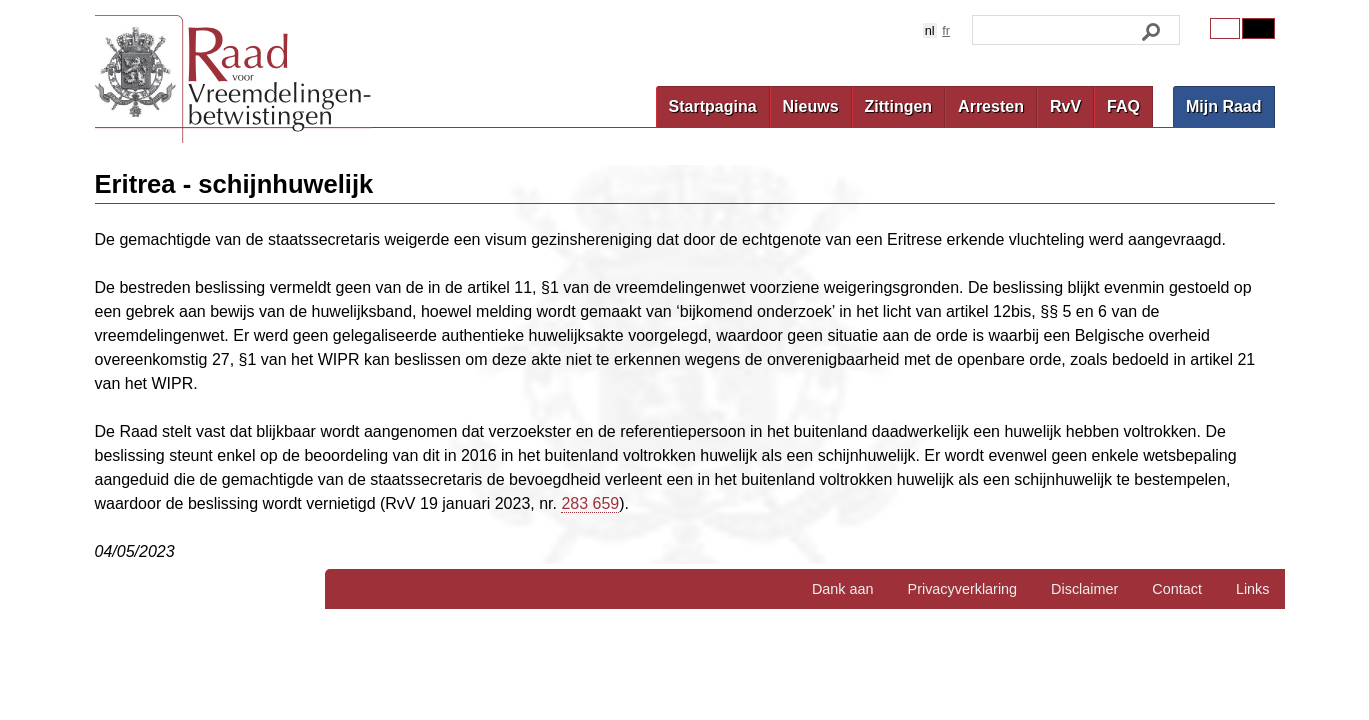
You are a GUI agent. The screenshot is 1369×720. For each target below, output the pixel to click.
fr (946, 30)
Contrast (1258, 28)
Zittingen (899, 106)
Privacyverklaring (963, 589)
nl (930, 30)
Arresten (991, 106)
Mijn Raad (1224, 106)
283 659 (590, 503)
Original (1225, 28)
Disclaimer (1084, 589)
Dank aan (843, 589)
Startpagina (713, 106)
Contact (1177, 589)
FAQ (1123, 106)
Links (1253, 589)
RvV (1065, 106)
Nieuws (811, 106)
